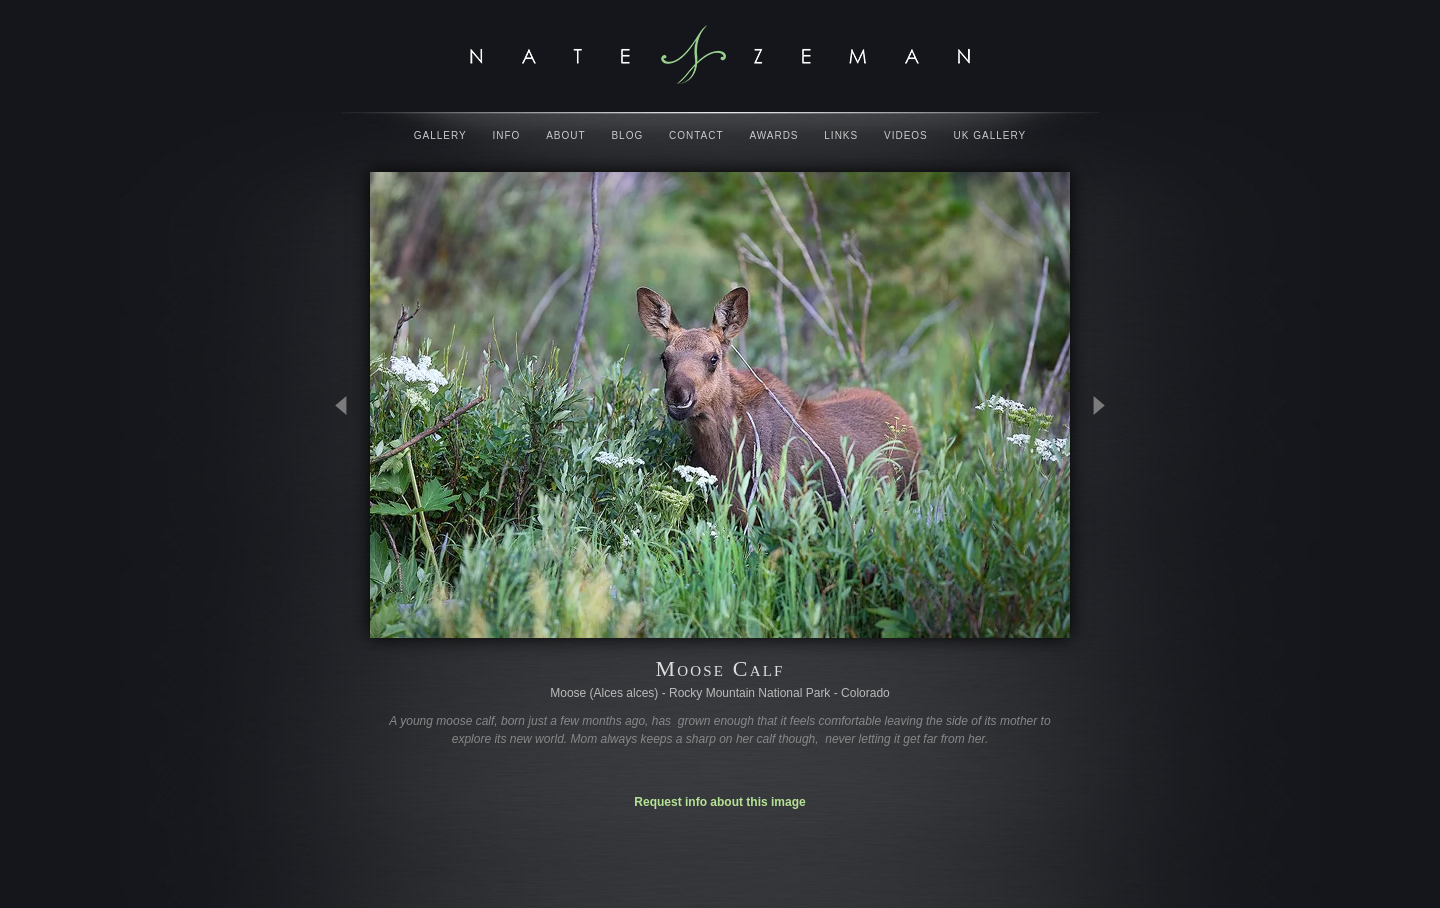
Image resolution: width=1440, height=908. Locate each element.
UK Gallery (990, 135)
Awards (773, 135)
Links (841, 135)
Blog (627, 135)
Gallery (440, 135)
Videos (906, 135)
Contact (696, 135)
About (565, 135)
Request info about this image (719, 802)
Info (507, 135)
